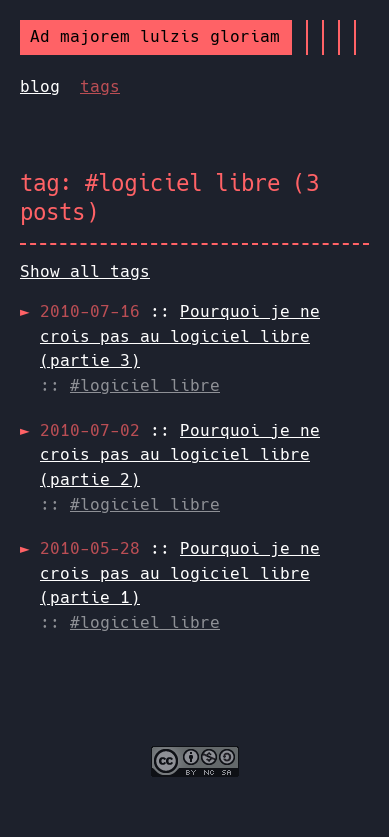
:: (180, 336)
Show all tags (85, 271)
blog (40, 86)
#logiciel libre (145, 385)
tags (100, 86)
